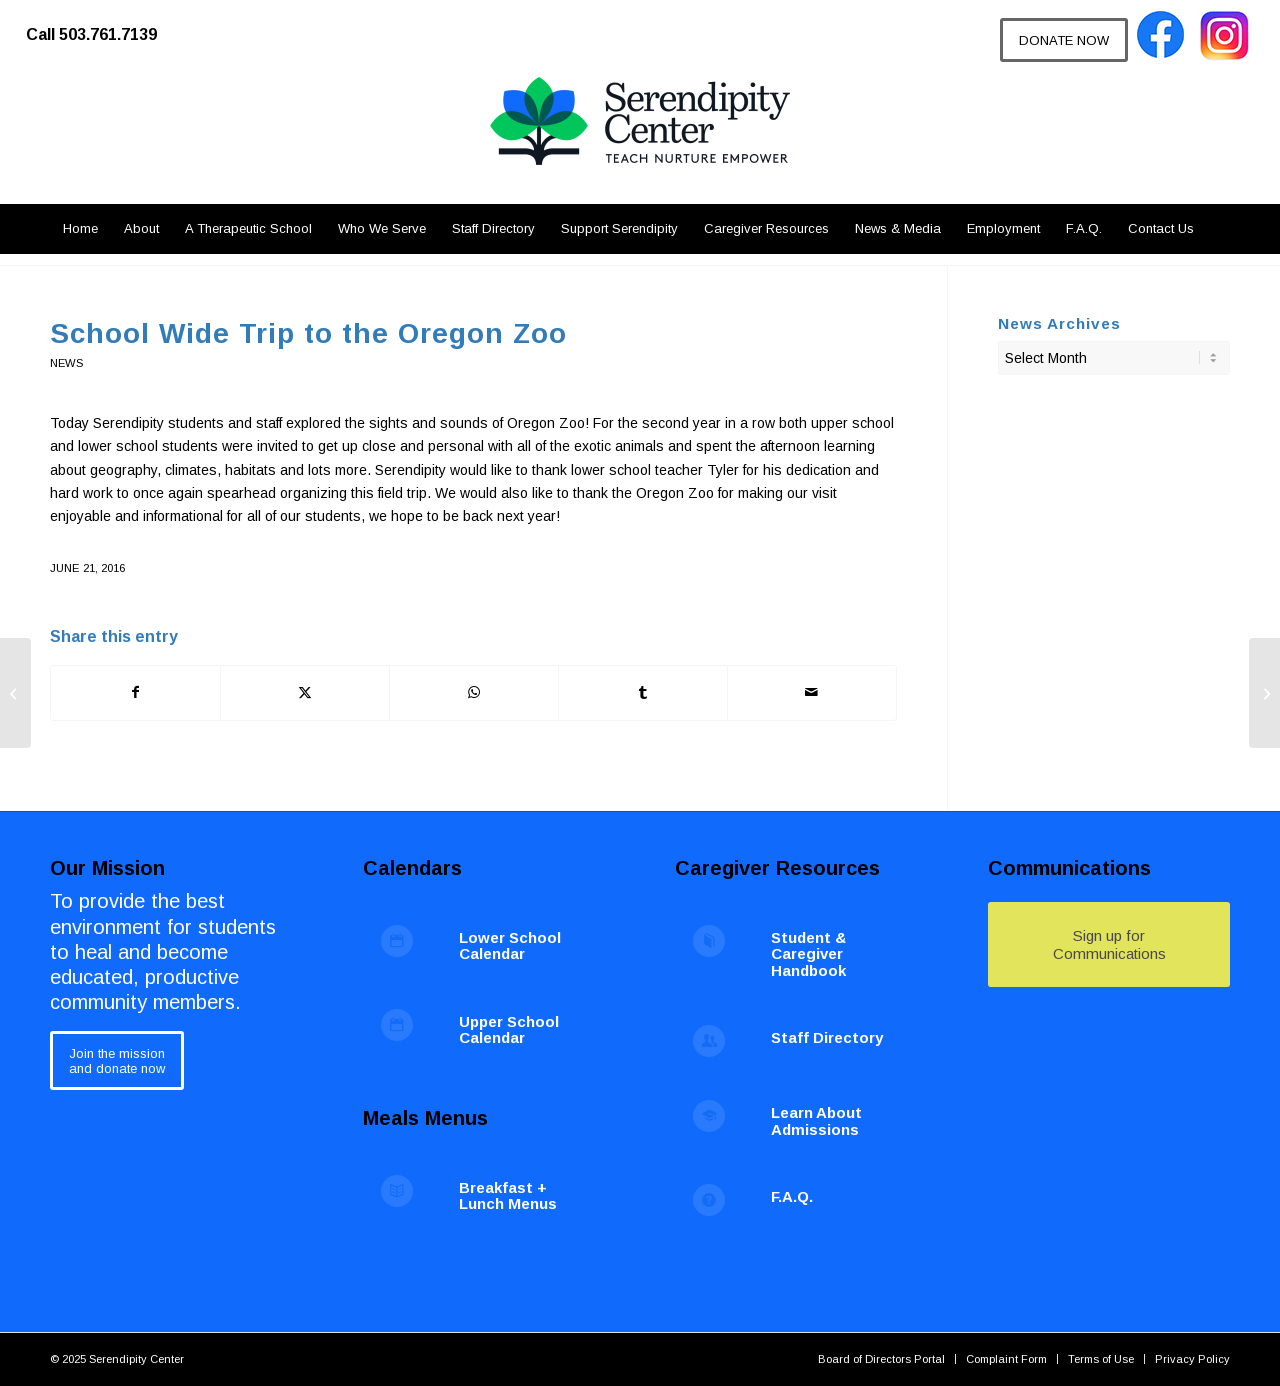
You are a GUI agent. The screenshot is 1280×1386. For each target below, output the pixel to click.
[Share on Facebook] (135, 692)
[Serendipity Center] (640, 140)
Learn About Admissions (816, 1121)
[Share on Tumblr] (643, 692)
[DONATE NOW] (1064, 40)
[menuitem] (101, 25)
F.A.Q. (792, 1196)
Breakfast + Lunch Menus (508, 1196)
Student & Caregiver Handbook (808, 954)
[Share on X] (305, 692)
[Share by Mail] (812, 692)
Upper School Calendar (509, 1030)
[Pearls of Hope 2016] (15, 693)
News (66, 363)
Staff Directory (827, 1037)
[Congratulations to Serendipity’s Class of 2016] (1264, 693)
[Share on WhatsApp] (474, 692)
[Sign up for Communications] (1109, 944)
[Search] (1218, 229)
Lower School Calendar (510, 946)
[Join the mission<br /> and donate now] (117, 1060)
